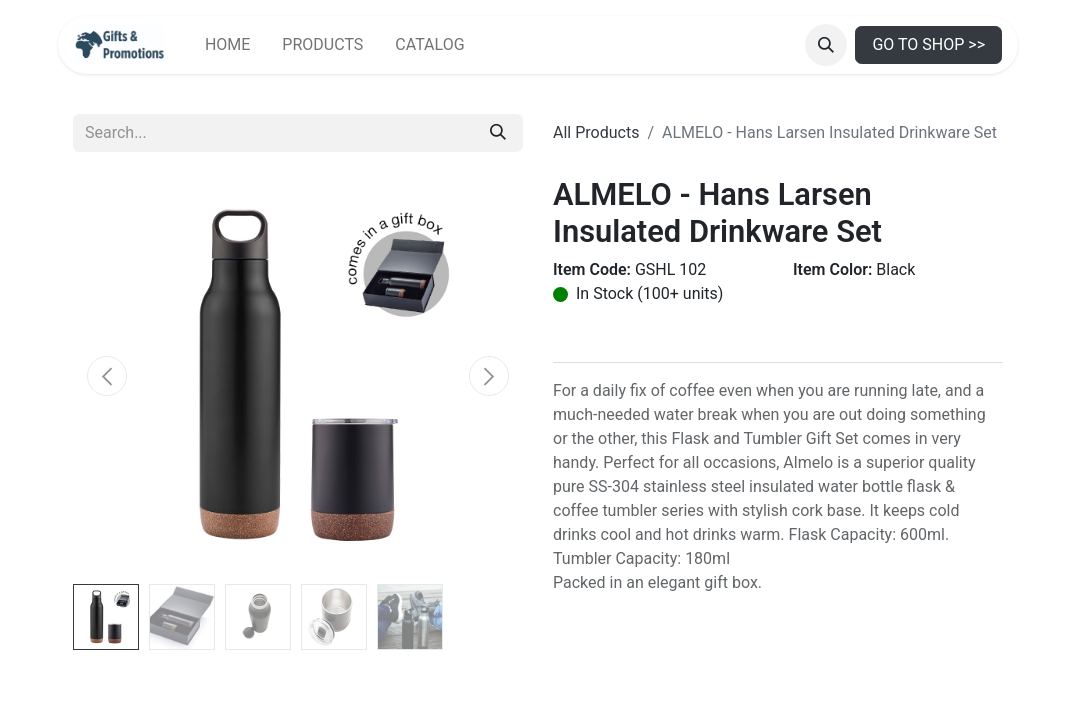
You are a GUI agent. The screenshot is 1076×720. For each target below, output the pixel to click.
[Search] (498, 133)
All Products (596, 132)
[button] (826, 45)
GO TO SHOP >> (928, 44)
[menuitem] (227, 45)
